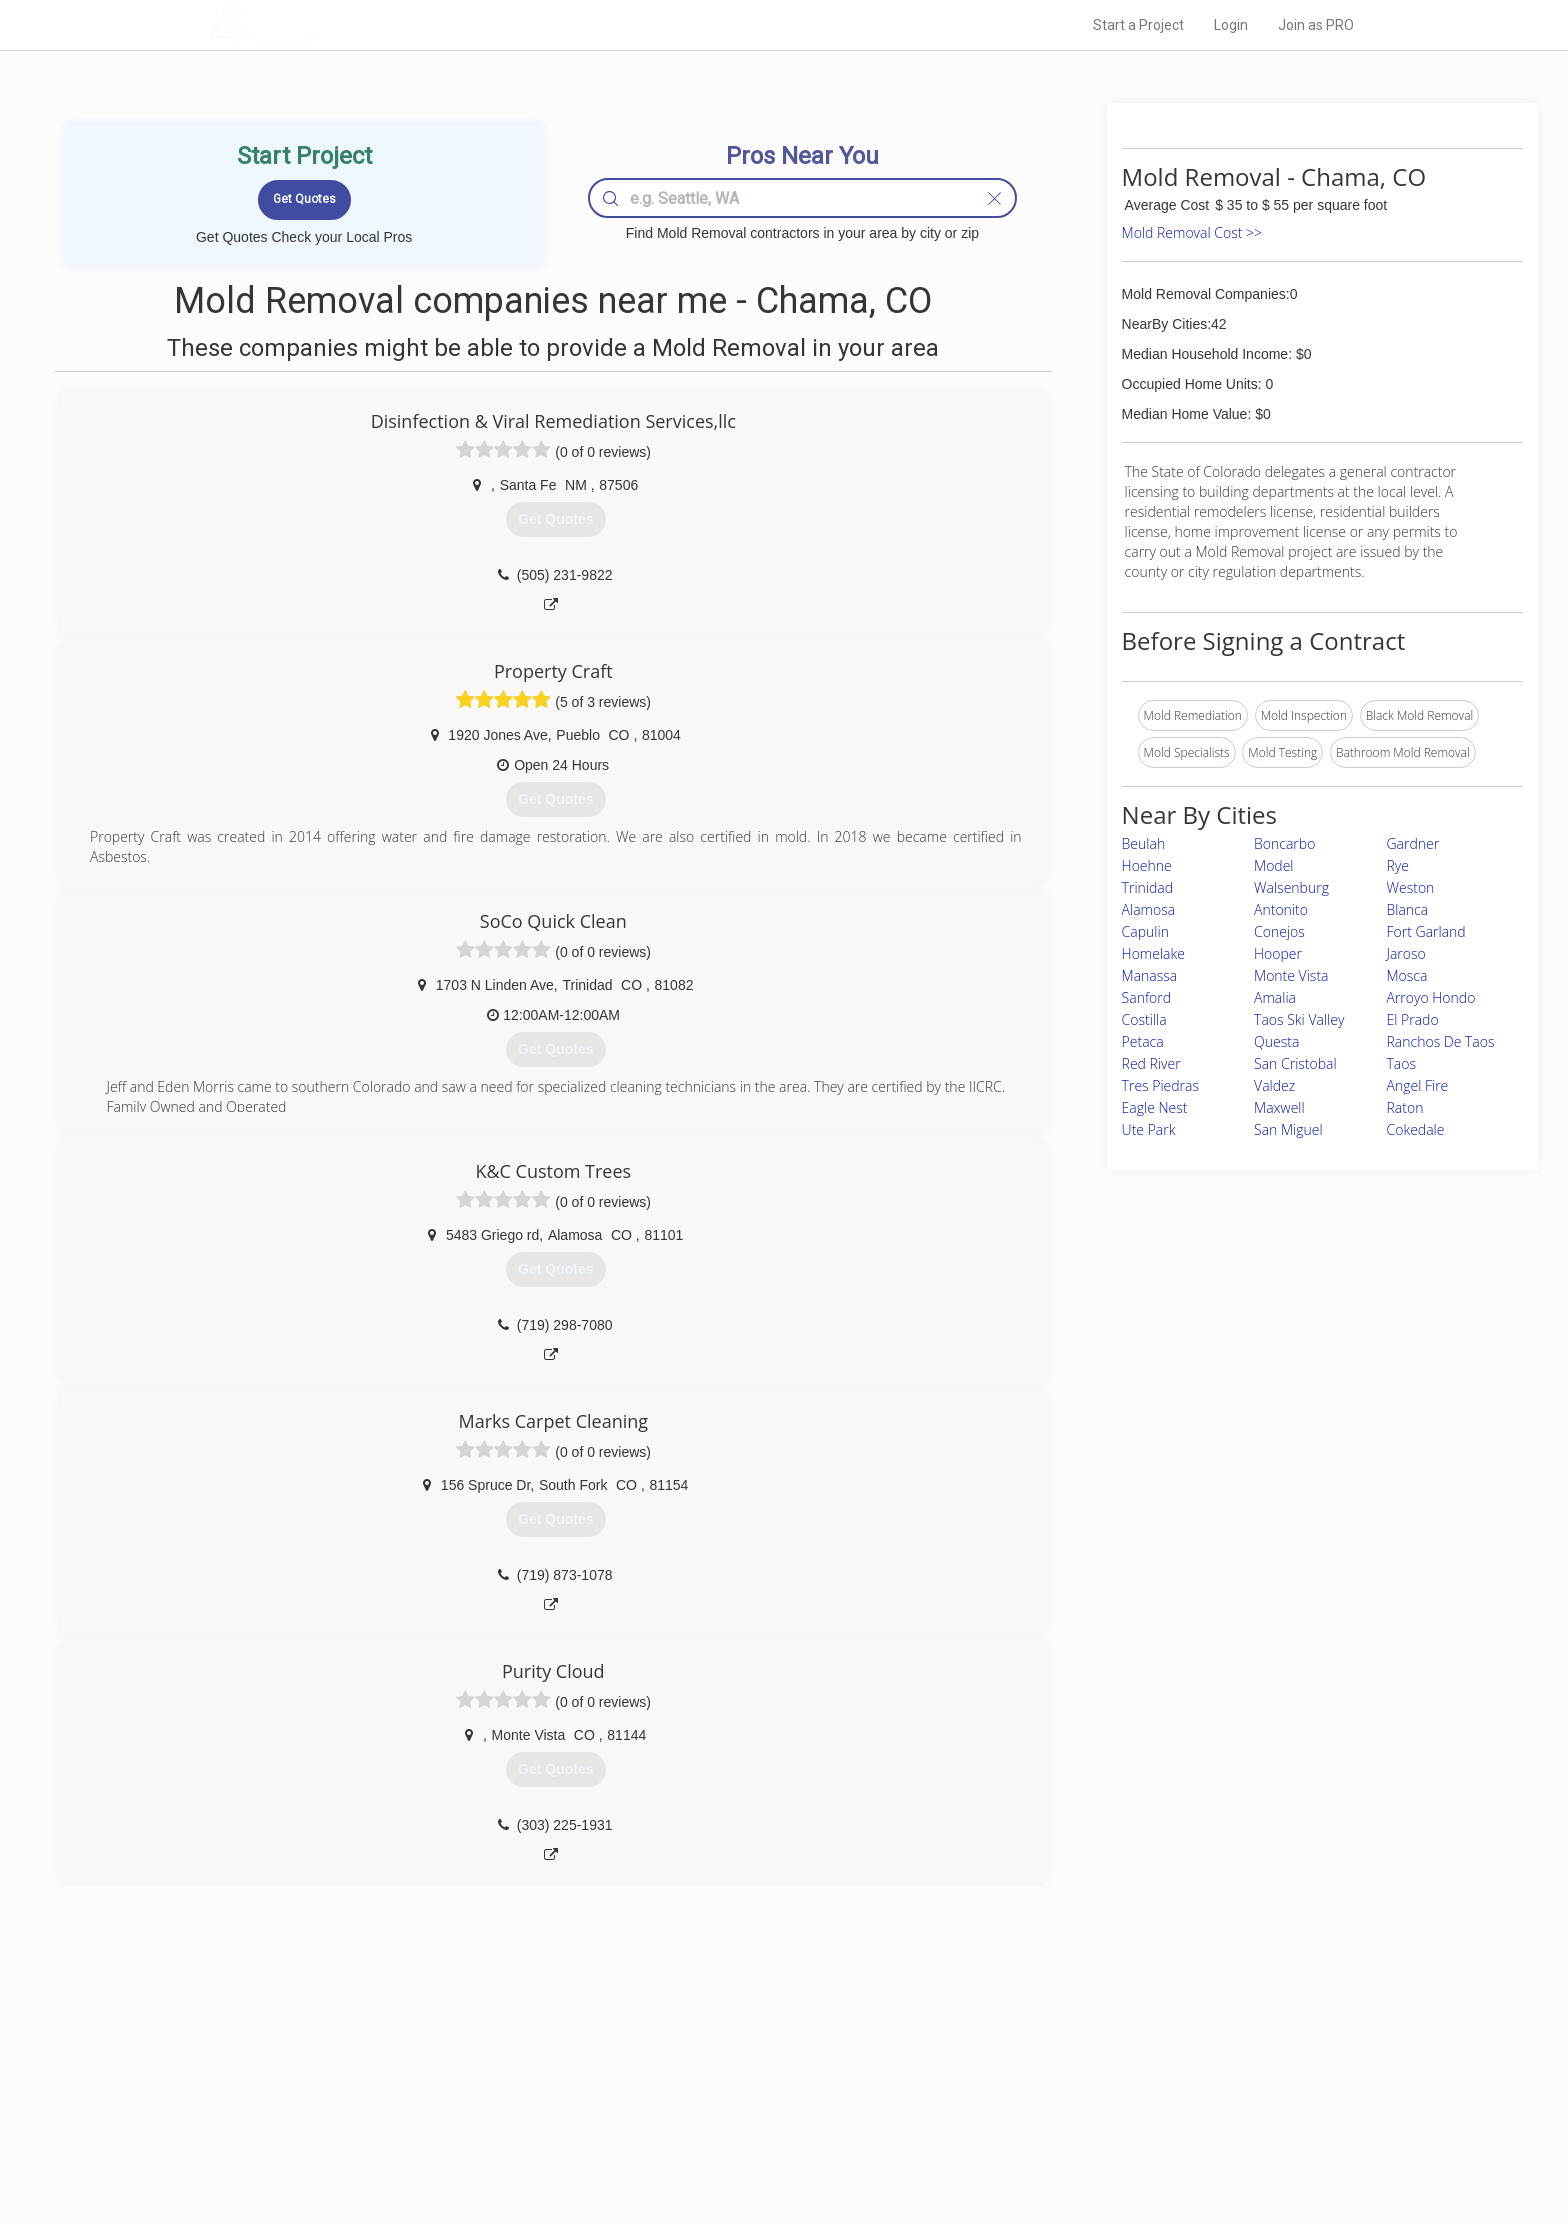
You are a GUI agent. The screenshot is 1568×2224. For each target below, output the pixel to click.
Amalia (1275, 997)
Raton (1405, 1107)
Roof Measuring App (736, 2100)
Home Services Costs (463, 2055)
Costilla (1144, 1019)
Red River (1151, 1063)
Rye (1398, 865)
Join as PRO (1316, 25)
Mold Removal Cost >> (1192, 232)
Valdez (1274, 1085)
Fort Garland (1426, 931)
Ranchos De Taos (1441, 1041)
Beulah (1144, 843)
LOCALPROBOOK (325, 24)
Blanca (1408, 909)
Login (1231, 25)
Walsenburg (1291, 887)
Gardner (1413, 843)
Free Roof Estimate (456, 2123)
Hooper (1278, 953)
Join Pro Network (727, 2055)
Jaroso (1406, 953)
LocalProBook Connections (1090, 2123)
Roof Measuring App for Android (768, 2145)
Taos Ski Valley (1299, 1019)
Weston (1411, 887)
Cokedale (1416, 1129)
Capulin (1145, 931)
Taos (1402, 1063)
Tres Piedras (1160, 1085)
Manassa (1150, 975)
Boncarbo (1284, 843)
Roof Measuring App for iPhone (766, 2123)
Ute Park (1149, 1129)
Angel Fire (1418, 1085)
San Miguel (1288, 1129)
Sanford (1147, 997)
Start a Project (1138, 25)
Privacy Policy (1053, 2078)
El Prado (1413, 1019)
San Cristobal (1295, 1063)
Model (1273, 865)
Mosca (1407, 975)
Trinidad (1147, 887)
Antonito (1281, 909)
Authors (1037, 2100)
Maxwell (1279, 1107)
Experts (701, 2078)
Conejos (1279, 931)
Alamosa (1149, 909)
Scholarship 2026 (1063, 2055)
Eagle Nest (1155, 1107)
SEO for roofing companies (1088, 2145)
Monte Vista (1291, 975)
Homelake (1153, 953)
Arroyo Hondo (1431, 997)
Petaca (1143, 1041)
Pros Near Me (440, 2078)
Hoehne (1147, 865)
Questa (1276, 1041)
